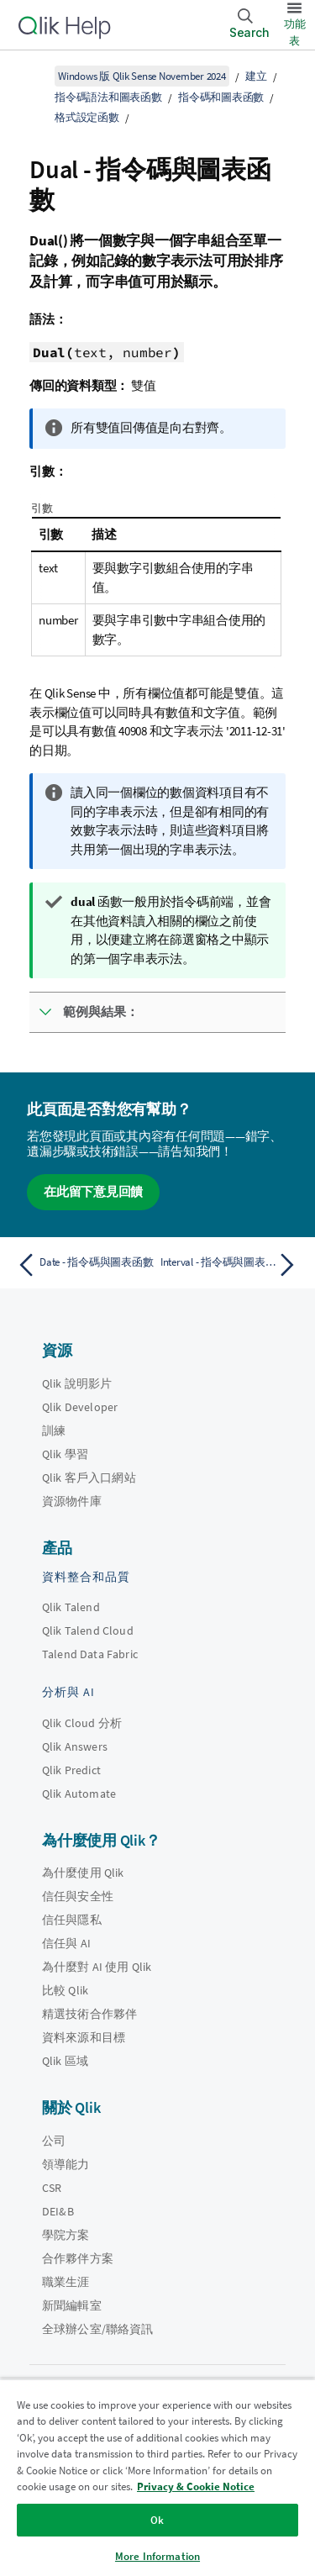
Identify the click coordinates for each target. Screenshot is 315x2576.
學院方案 (66, 2234)
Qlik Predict (71, 1770)
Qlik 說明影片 (77, 1383)
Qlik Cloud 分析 (82, 1723)
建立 (256, 76)
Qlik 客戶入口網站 (89, 1477)
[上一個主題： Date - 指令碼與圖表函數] (84, 1265)
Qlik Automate (79, 1793)
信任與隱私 (72, 1919)
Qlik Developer (80, 1406)
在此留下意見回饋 (93, 1191)
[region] (157, 2477)
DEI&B (58, 2211)
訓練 (54, 1430)
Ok (157, 2520)
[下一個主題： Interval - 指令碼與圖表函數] (231, 1265)
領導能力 (66, 2164)
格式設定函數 (87, 117)
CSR (51, 2187)
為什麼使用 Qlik (83, 1872)
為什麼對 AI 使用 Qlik (96, 1966)
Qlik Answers (75, 1746)
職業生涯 (66, 2281)
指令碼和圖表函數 (221, 97)
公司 (54, 2140)
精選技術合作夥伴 (89, 2013)
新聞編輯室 (72, 2305)
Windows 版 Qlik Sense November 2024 (142, 76)
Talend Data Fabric (90, 1654)
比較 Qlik (65, 1990)
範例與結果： (101, 1011)
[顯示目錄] (33, 76)
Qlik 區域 (65, 2060)
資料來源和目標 (83, 2037)
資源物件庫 (72, 1501)
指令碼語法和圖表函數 (108, 97)
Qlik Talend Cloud (88, 1630)
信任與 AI (66, 1943)
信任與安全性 (77, 1896)
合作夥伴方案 (77, 2258)
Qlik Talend (71, 1607)
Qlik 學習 (65, 1454)
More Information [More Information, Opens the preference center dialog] (157, 2556)
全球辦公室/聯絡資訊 (98, 2328)
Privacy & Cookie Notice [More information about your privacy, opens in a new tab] (196, 2486)
